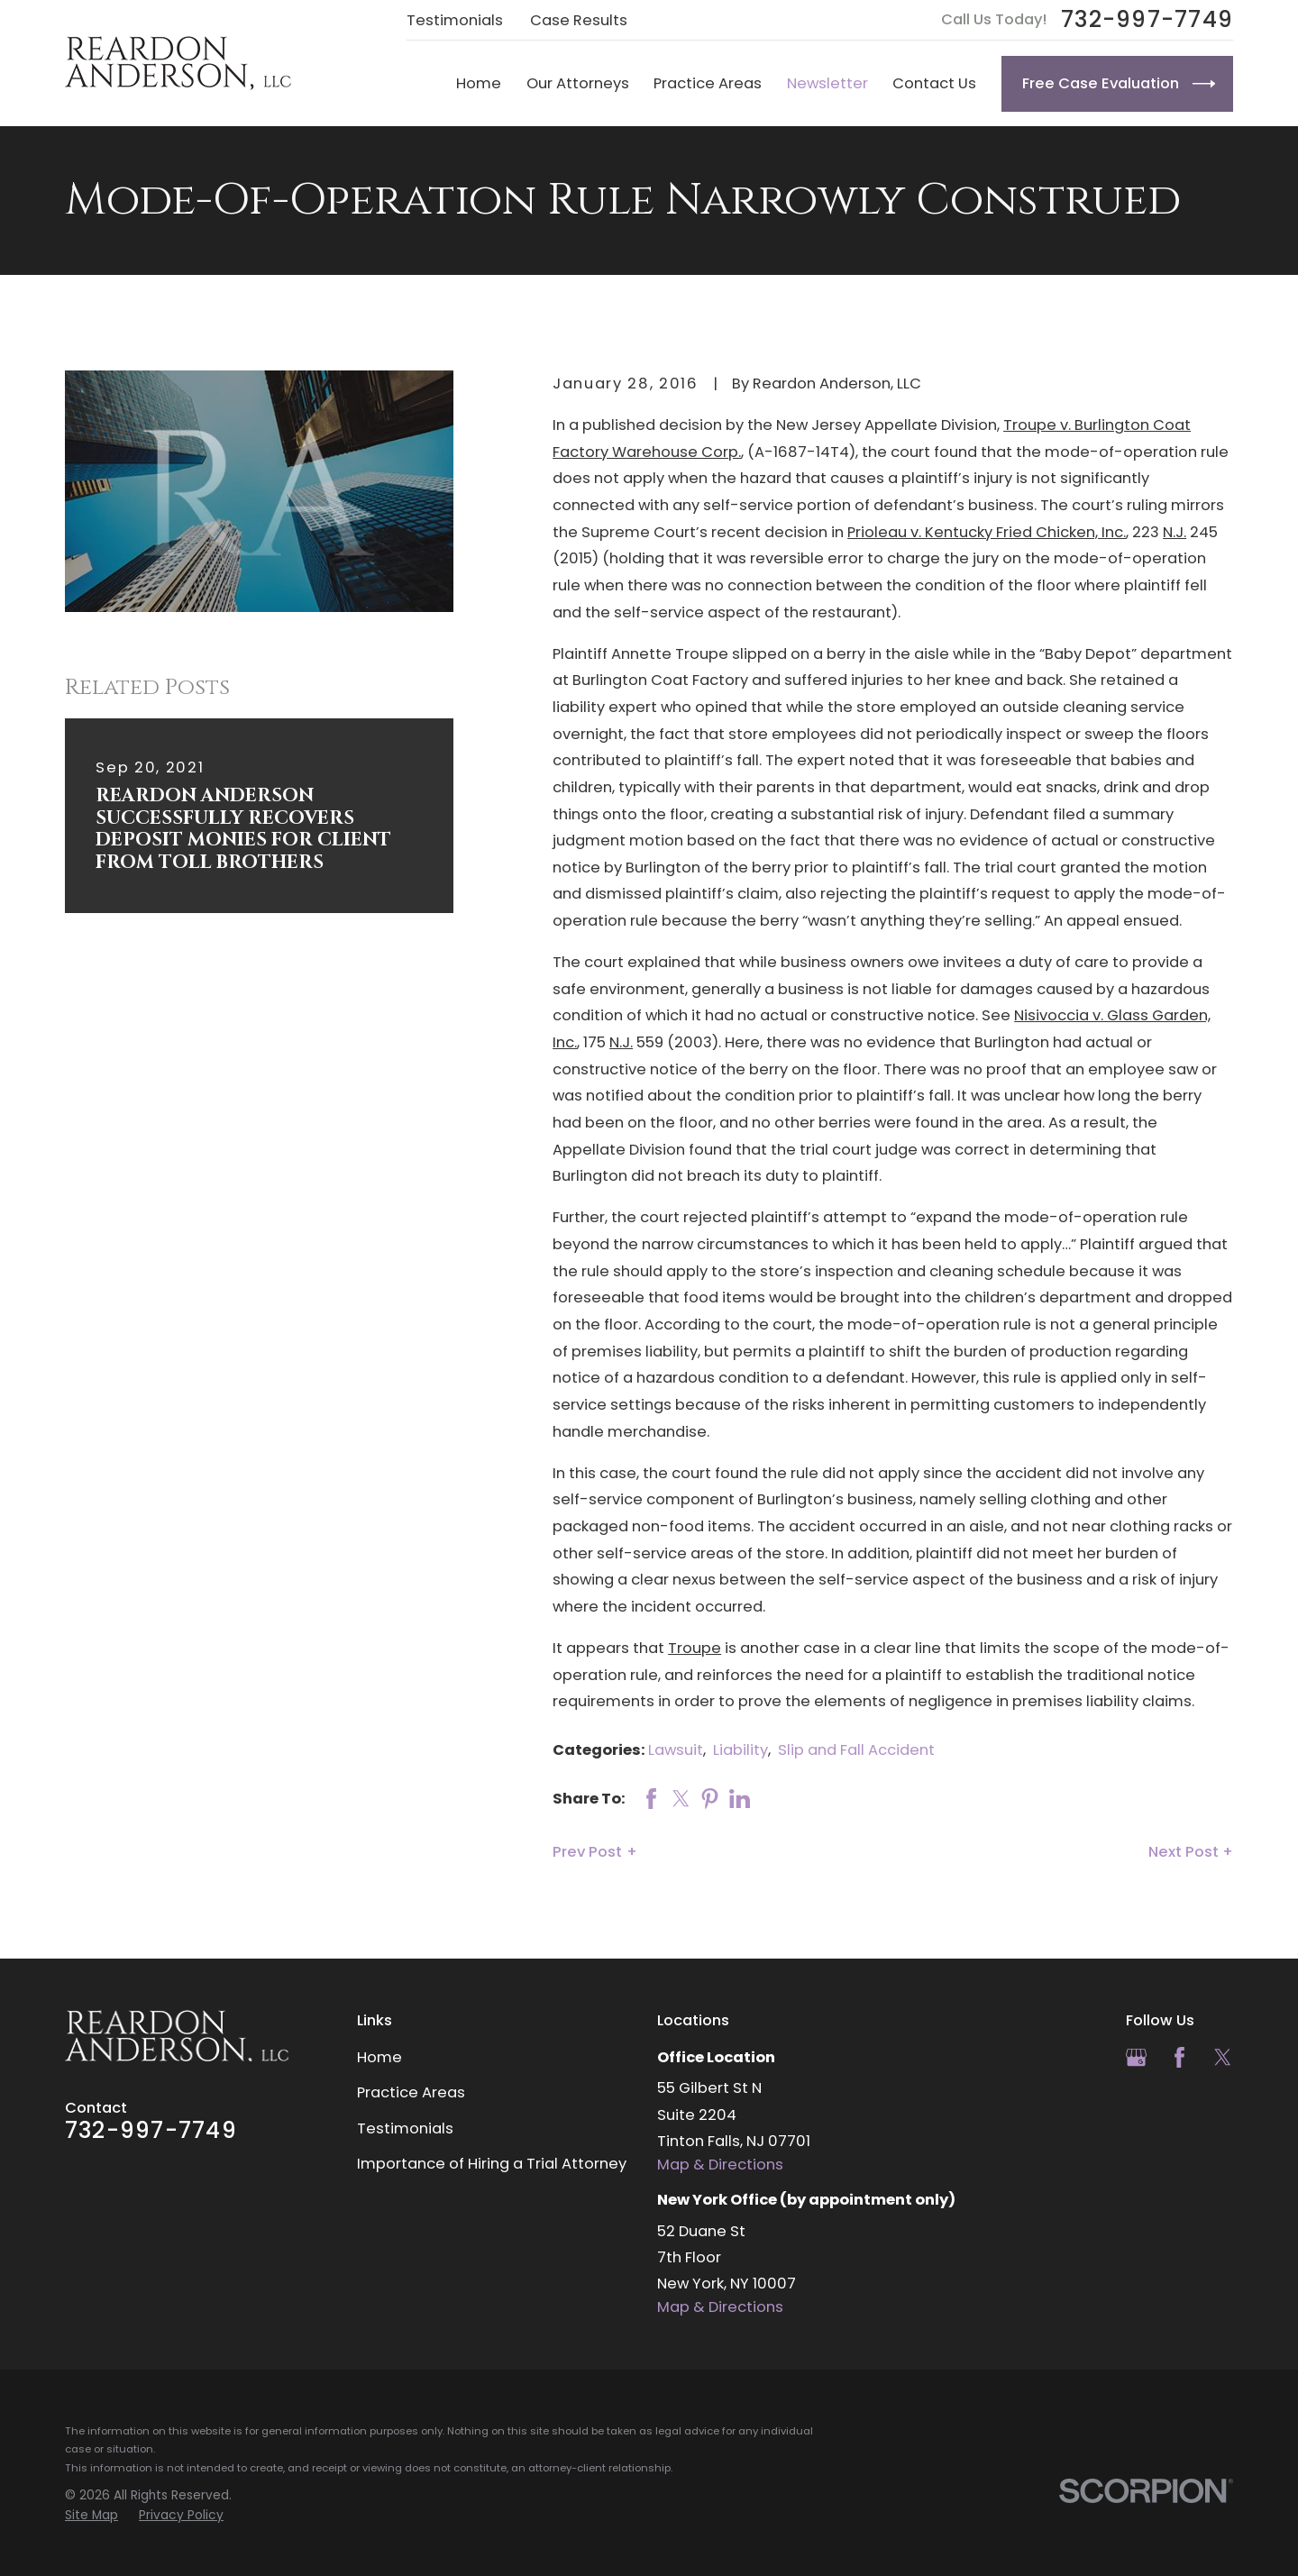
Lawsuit (675, 1750)
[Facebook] (1179, 2057)
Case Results (578, 20)
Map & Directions (720, 2164)
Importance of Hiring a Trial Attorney (491, 2163)
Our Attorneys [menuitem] (577, 83)
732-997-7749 (1147, 20)
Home (379, 2057)
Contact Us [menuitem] (934, 83)
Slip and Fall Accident (856, 1750)
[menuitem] (91, 2515)
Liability (740, 1750)
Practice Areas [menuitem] (708, 83)
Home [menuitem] (478, 83)
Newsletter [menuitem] (827, 83)
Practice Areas (411, 2092)
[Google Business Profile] (1136, 2057)
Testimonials (455, 20)
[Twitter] (1222, 2057)
